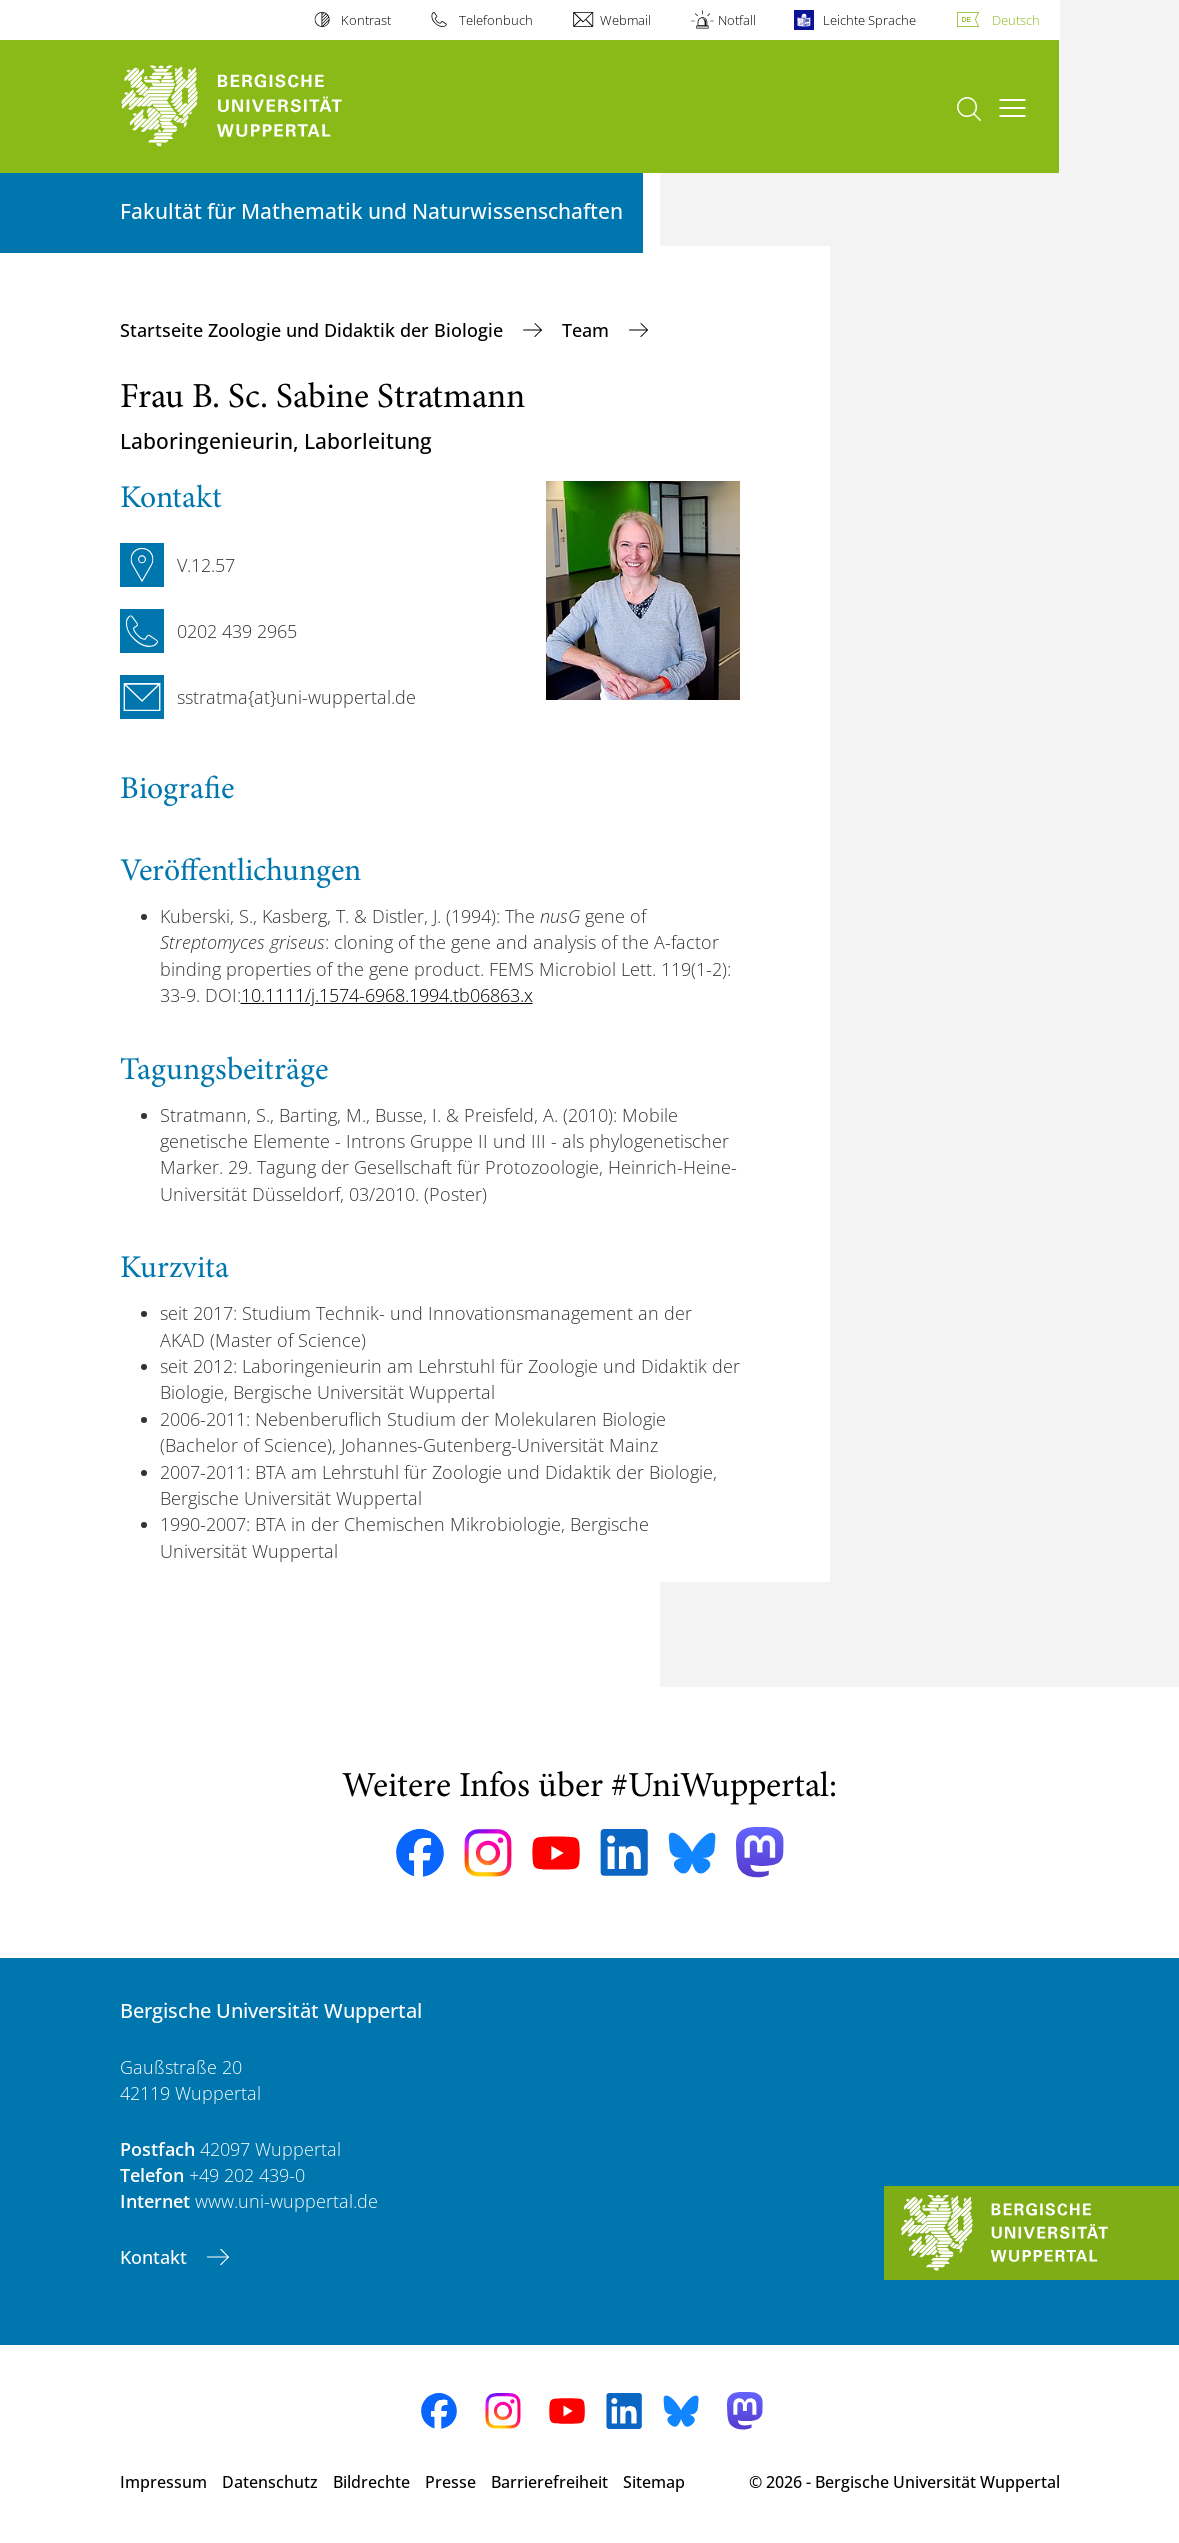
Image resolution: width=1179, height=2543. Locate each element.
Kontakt (156, 2257)
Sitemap (654, 2482)
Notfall (737, 20)
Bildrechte (371, 2482)
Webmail (625, 20)
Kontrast (366, 20)
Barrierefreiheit (549, 2482)
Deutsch (1016, 20)
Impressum (163, 2482)
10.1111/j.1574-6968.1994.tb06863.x (387, 995)
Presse (450, 2482)
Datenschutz (270, 2482)
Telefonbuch (496, 20)
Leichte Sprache (869, 20)
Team (588, 330)
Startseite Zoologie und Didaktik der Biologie (314, 330)
